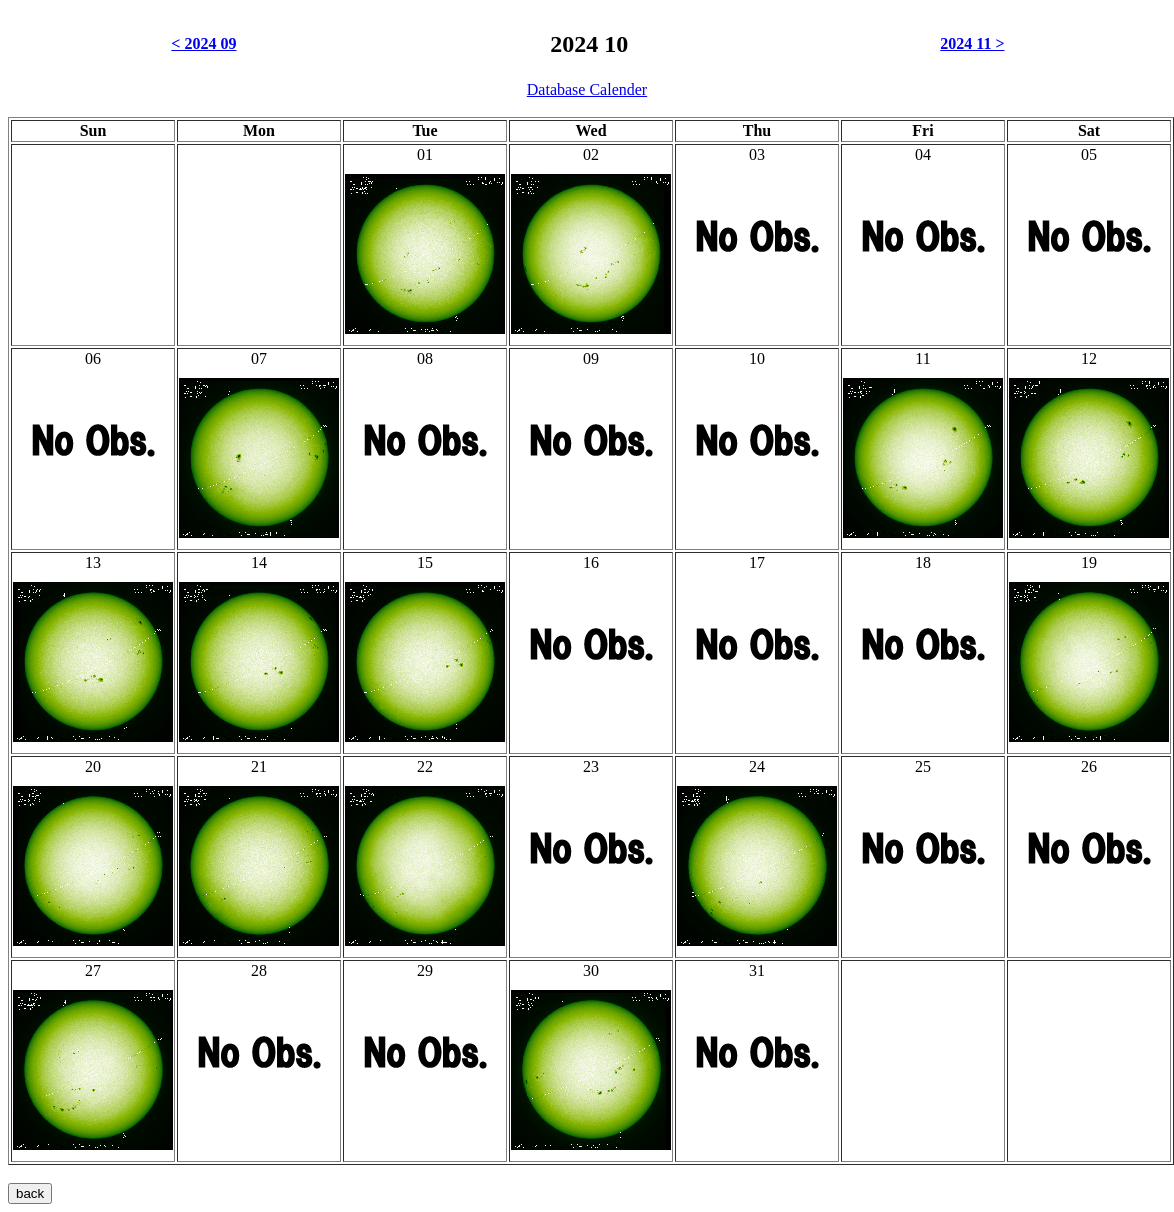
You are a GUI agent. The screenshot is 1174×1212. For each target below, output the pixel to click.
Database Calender (587, 89)
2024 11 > (972, 43)
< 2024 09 (203, 43)
